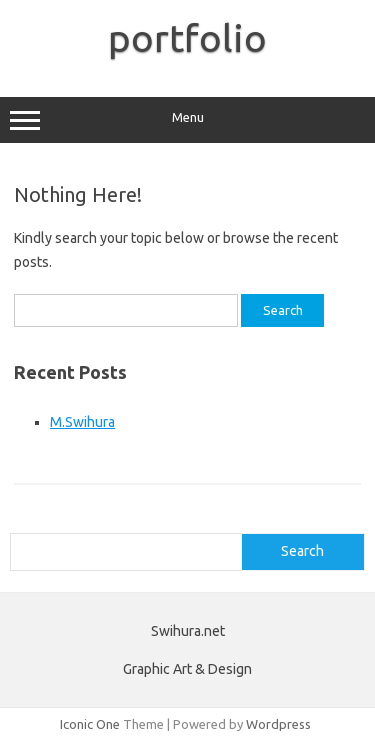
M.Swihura (82, 422)
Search (302, 551)
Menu (187, 120)
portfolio (187, 38)
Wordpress (278, 724)
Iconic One (90, 724)
